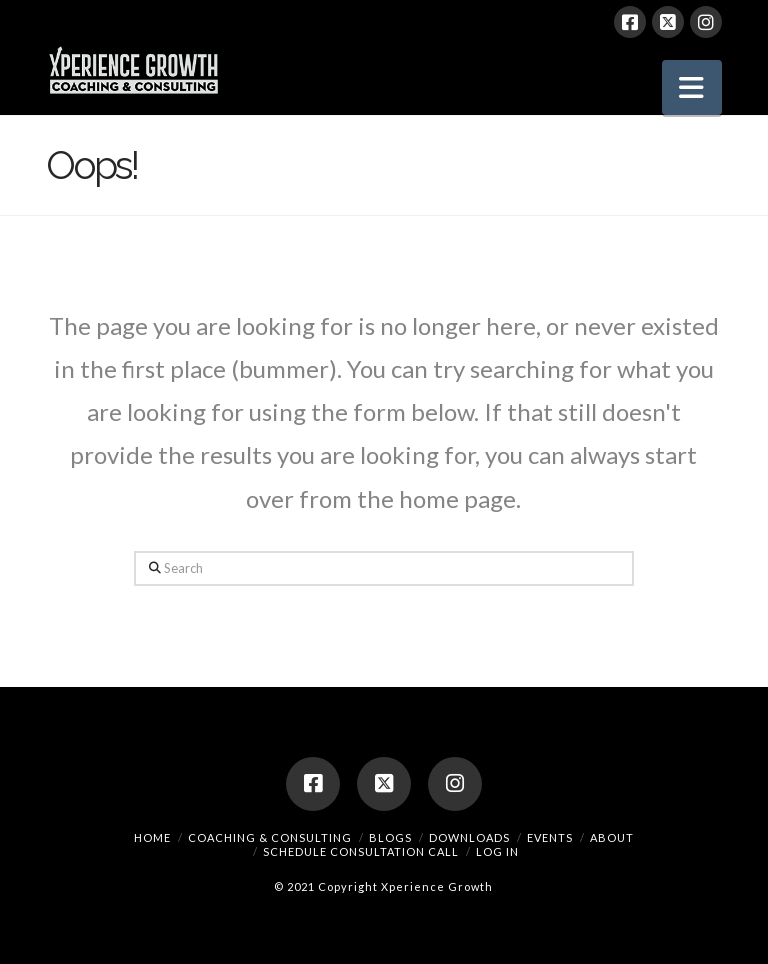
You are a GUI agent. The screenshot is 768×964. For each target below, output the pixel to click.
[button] (692, 87)
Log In (497, 851)
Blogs (390, 837)
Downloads (469, 837)
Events (550, 837)
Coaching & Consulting (270, 837)
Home (152, 837)
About (612, 837)
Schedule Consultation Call (361, 851)
